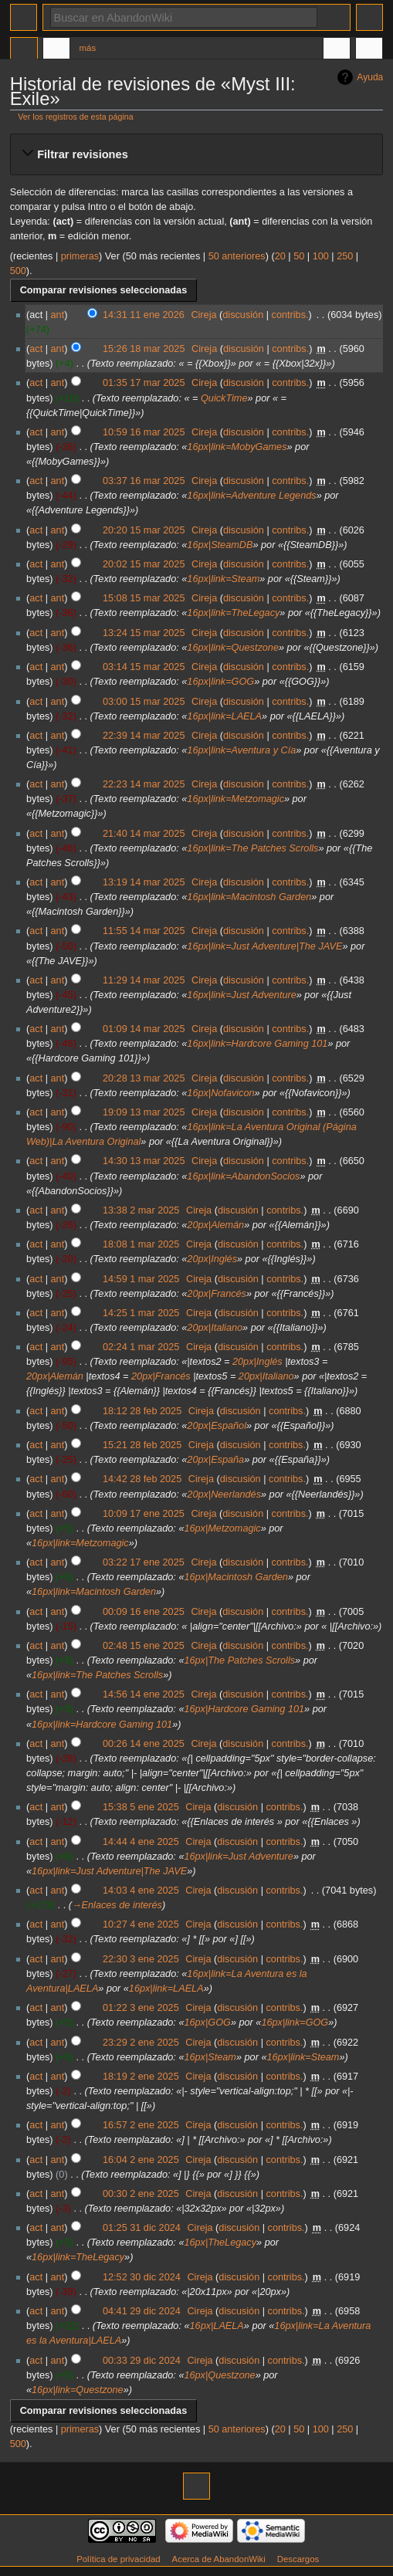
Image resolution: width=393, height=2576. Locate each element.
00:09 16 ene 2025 (144, 1611)
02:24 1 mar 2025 (141, 1347)
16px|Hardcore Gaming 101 (244, 1709)
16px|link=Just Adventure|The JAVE (264, 946)
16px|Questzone (219, 2375)
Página (24, 50)
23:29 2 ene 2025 (141, 2042)
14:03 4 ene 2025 (141, 1890)
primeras (80, 256)
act (35, 349)
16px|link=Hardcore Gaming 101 (257, 1043)
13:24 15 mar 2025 (144, 633)
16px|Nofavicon (220, 1093)
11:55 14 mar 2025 (144, 931)
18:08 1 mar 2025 (141, 1244)
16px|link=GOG (220, 681)
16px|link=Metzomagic (235, 799)
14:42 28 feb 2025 (142, 1479)
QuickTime (224, 398)
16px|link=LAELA (224, 716)
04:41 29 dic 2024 (142, 2311)
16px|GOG (207, 2022)
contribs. (290, 315)
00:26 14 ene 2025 (144, 1743)
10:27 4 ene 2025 (141, 1924)
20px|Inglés (212, 1259)
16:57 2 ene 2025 (141, 2125)
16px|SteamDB (219, 545)
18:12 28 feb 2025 (142, 1411)
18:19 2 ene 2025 (141, 2076)
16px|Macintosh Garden (235, 1577)
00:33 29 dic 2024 (142, 2360)
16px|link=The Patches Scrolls (252, 848)
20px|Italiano (214, 1327)
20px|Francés (216, 1293)
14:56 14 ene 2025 (144, 1694)
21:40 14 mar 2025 (144, 833)
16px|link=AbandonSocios (243, 1176)
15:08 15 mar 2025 (144, 598)
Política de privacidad (118, 2559)
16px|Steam (209, 2057)
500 (18, 271)
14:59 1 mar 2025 (141, 1279)
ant (58, 315)
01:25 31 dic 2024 (142, 2227)
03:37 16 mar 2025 (144, 481)
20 (280, 256)
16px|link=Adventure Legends (251, 495)
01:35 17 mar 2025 (144, 382)
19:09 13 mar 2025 (144, 1112)
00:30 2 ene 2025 (141, 2193)
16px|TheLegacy (220, 2242)
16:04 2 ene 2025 (141, 2160)
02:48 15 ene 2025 (144, 1645)
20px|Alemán (215, 1225)
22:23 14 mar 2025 (144, 784)
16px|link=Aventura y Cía (241, 750)
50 (298, 256)
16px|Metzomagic (222, 1528)
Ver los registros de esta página (75, 116)
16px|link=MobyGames (236, 447)
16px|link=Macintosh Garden (249, 897)
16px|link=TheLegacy (233, 613)
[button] (196, 154)
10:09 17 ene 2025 (144, 1513)
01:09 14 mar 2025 (144, 1029)
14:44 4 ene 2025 (141, 1841)
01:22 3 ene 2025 (141, 2007)
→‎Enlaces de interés (117, 1905)
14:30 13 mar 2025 (144, 1161)
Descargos (298, 2559)
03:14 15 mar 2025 (144, 667)
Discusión (56, 50)
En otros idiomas (337, 50)
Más (88, 47)
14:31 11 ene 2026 (144, 315)
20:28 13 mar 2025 (144, 1078)
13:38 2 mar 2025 (141, 1210)
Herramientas (369, 50)
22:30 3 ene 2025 (141, 1959)
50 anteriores (237, 256)
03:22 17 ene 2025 (144, 1562)
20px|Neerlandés (224, 1494)
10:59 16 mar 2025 (144, 432)
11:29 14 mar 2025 (144, 980)
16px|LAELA (217, 2325)
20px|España (215, 1459)
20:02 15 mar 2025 (144, 564)
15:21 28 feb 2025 (142, 1445)
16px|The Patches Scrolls (239, 1660)
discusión (242, 315)
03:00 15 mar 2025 (144, 701)
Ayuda (370, 77)
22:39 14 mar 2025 (144, 735)
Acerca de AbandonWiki (219, 2559)
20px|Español (216, 1425)
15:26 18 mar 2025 (144, 349)
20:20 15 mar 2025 (144, 530)
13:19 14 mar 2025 (144, 882)
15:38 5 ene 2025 (141, 1807)
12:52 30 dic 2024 (142, 2277)
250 (345, 256)
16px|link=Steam (223, 579)
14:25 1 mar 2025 (141, 1313)
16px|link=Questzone (233, 647)
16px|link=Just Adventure (241, 995)
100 (321, 256)
